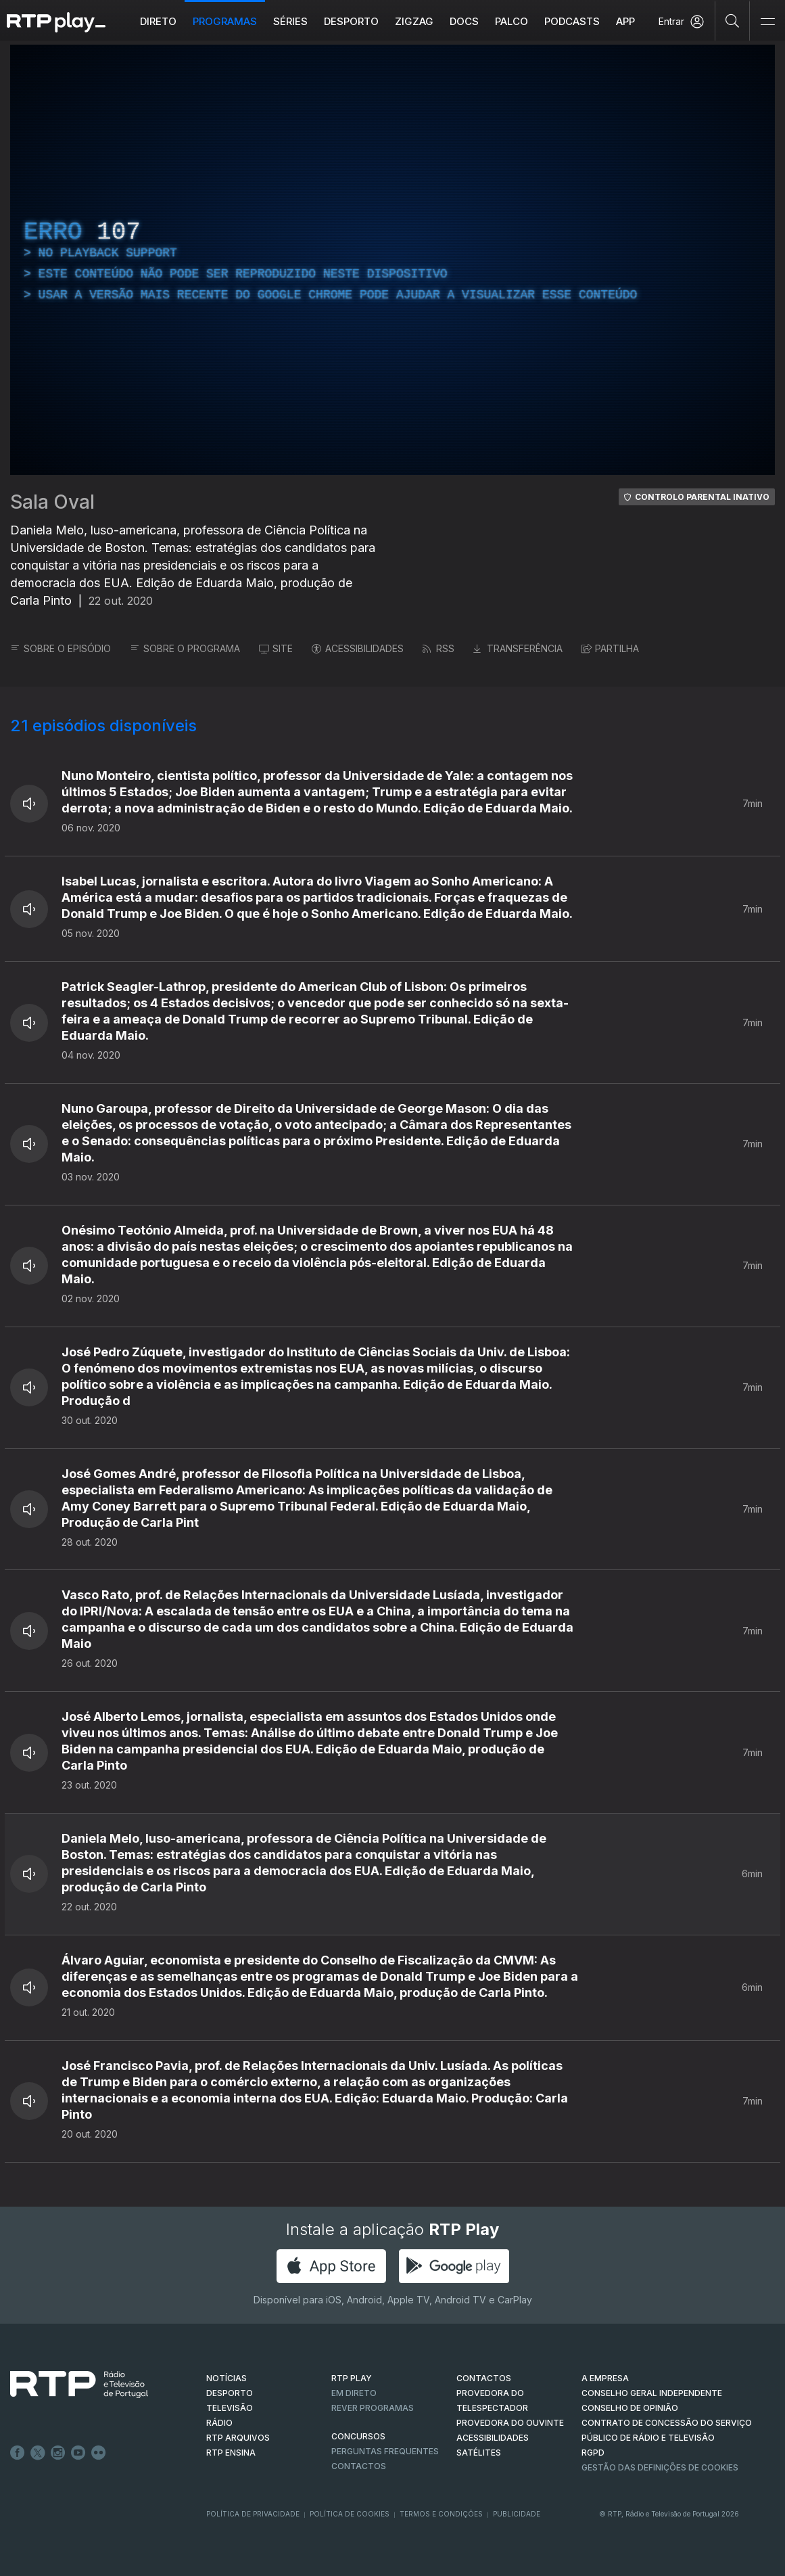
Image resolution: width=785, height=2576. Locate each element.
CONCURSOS (358, 2436)
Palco (511, 21)
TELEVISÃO (229, 2408)
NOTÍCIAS (226, 2378)
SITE (276, 648)
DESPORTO (229, 2393)
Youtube (78, 2452)
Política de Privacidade (253, 2514)
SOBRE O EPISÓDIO (60, 648)
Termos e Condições (441, 2514)
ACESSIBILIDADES (358, 648)
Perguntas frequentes (385, 2451)
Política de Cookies (349, 2514)
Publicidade (516, 2514)
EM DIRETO (354, 2393)
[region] (392, 260)
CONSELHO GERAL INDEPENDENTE (651, 2393)
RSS (438, 648)
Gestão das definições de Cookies (659, 2467)
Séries (290, 21)
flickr (98, 2452)
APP (625, 21)
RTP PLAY (351, 2378)
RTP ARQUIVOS (238, 2438)
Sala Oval (52, 501)
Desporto (351, 21)
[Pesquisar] (732, 20)
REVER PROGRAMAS (372, 2408)
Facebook (17, 2452)
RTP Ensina (231, 2452)
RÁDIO (219, 2423)
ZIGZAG (414, 21)
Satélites (478, 2452)
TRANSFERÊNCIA (518, 648)
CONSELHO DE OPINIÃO (629, 2408)
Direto (158, 21)
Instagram (58, 2452)
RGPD (592, 2452)
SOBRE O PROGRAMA (185, 648)
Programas (225, 21)
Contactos (358, 2466)
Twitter (37, 2452)
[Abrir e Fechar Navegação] (767, 22)
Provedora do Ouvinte (510, 2423)
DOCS (464, 21)
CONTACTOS (483, 2378)
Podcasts (572, 21)
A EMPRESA (605, 2378)
